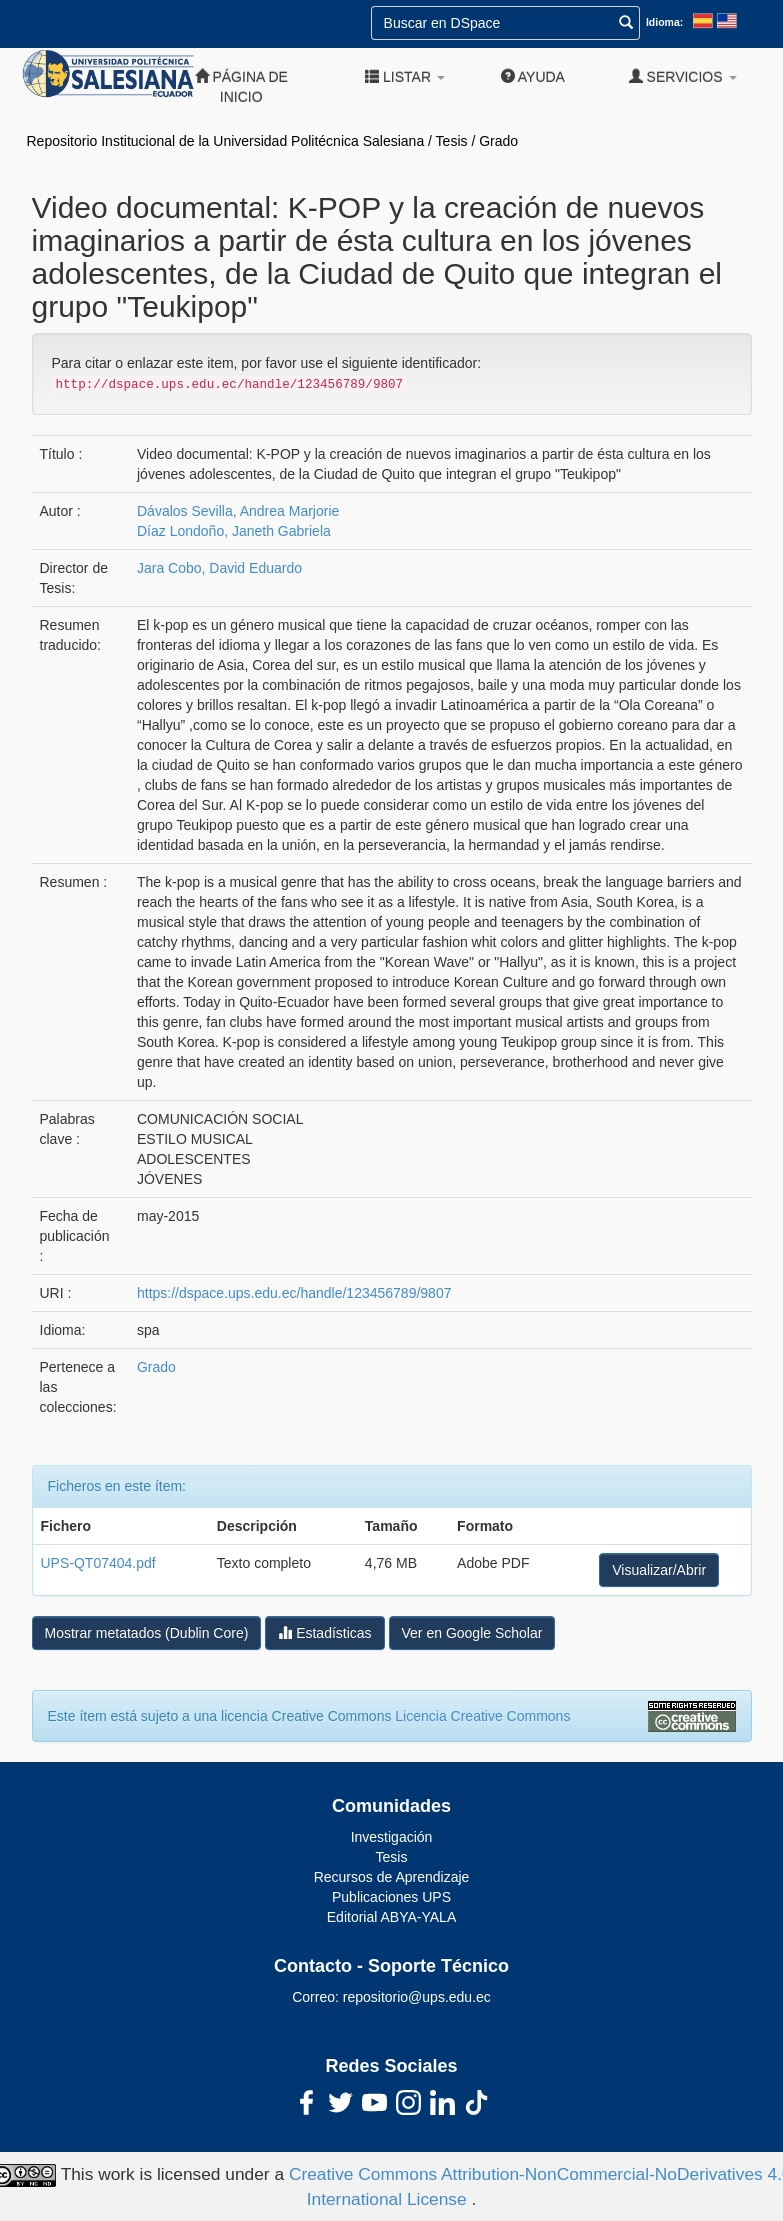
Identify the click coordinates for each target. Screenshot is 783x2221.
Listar (405, 76)
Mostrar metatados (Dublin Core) (147, 1633)
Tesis (452, 141)
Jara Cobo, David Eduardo (219, 568)
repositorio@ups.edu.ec (417, 1997)
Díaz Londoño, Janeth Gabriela (234, 531)
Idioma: (664, 22)
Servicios (683, 76)
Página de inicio (241, 86)
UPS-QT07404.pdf (98, 1563)
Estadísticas (324, 1632)
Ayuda (533, 76)
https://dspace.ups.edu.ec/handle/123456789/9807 (294, 1293)
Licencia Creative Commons (482, 1716)
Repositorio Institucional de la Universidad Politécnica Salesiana (226, 141)
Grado (498, 141)
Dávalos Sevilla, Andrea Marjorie (238, 511)
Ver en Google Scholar (472, 1633)
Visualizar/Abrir (659, 1570)
